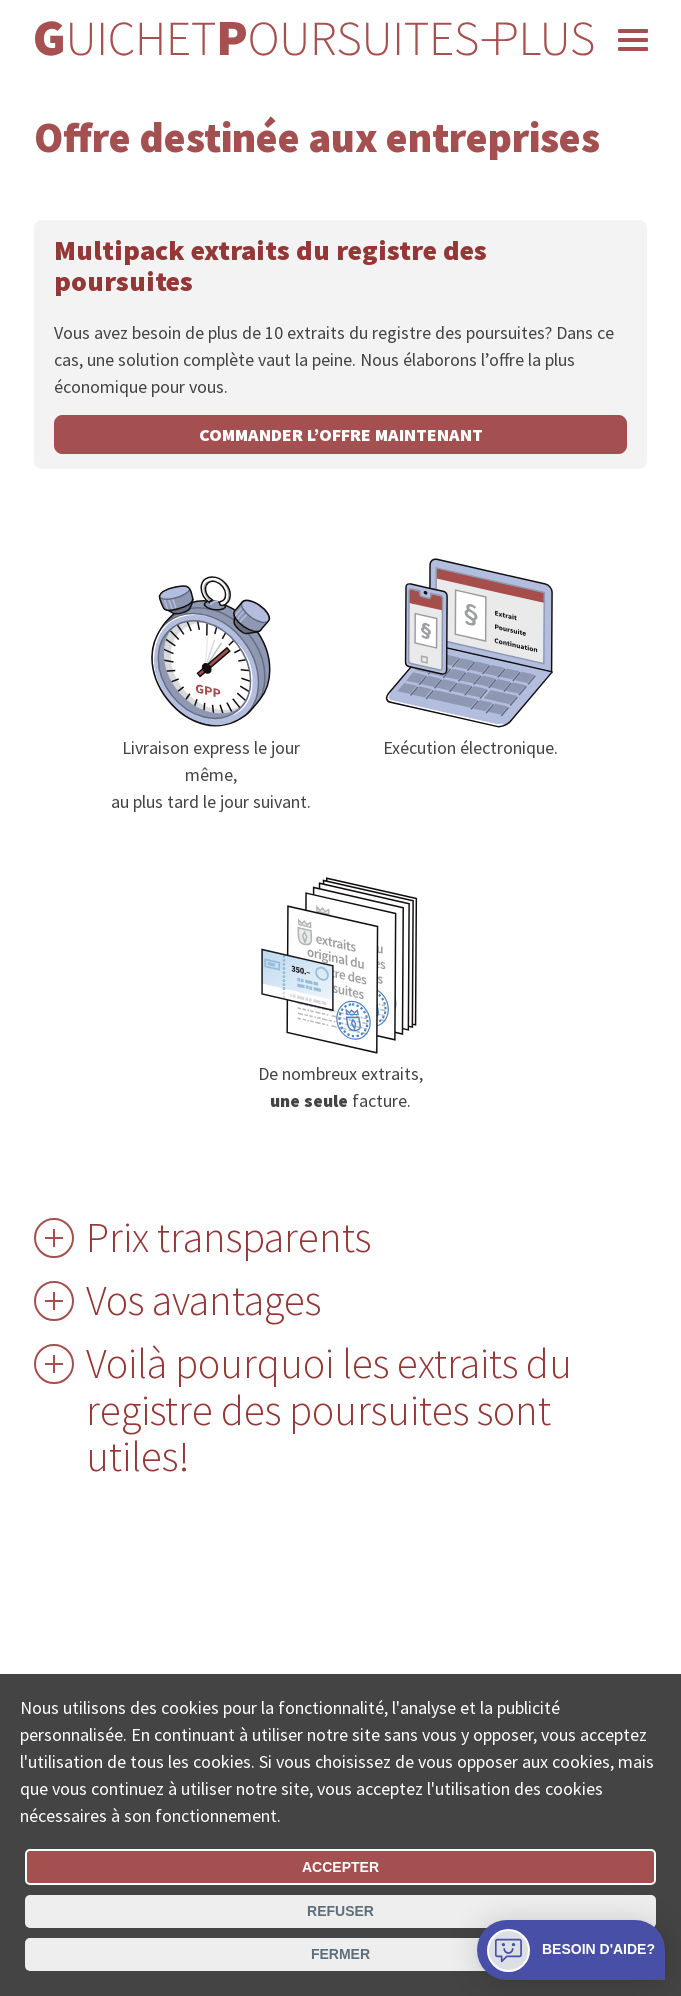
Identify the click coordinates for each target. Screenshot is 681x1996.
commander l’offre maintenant (341, 434)
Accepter (340, 1867)
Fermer (340, 1954)
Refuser (340, 1911)
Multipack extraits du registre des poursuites (270, 265)
